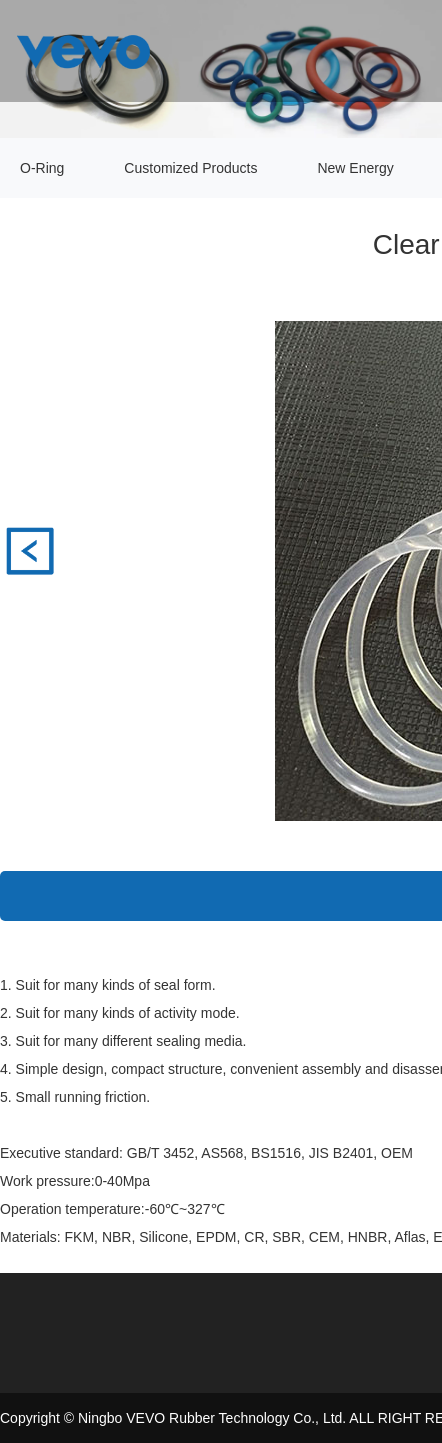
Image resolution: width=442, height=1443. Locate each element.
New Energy (355, 168)
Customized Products (190, 168)
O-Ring (42, 168)
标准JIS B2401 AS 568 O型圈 (30, 551)
